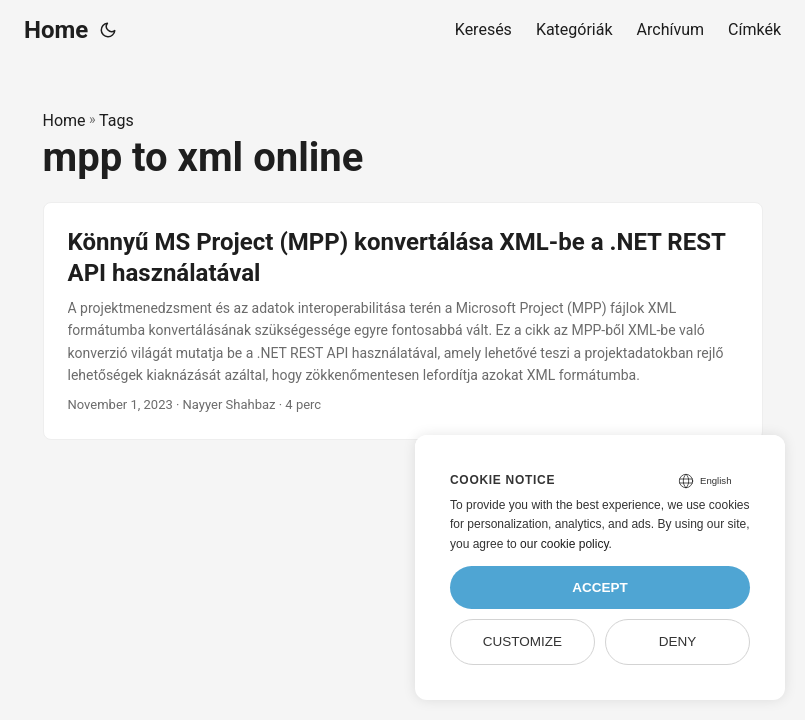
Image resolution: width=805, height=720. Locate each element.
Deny (678, 641)
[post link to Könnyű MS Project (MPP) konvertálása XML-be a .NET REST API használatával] (403, 321)
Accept (600, 587)
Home (56, 30)
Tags (116, 120)
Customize (522, 641)
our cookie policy (564, 544)
